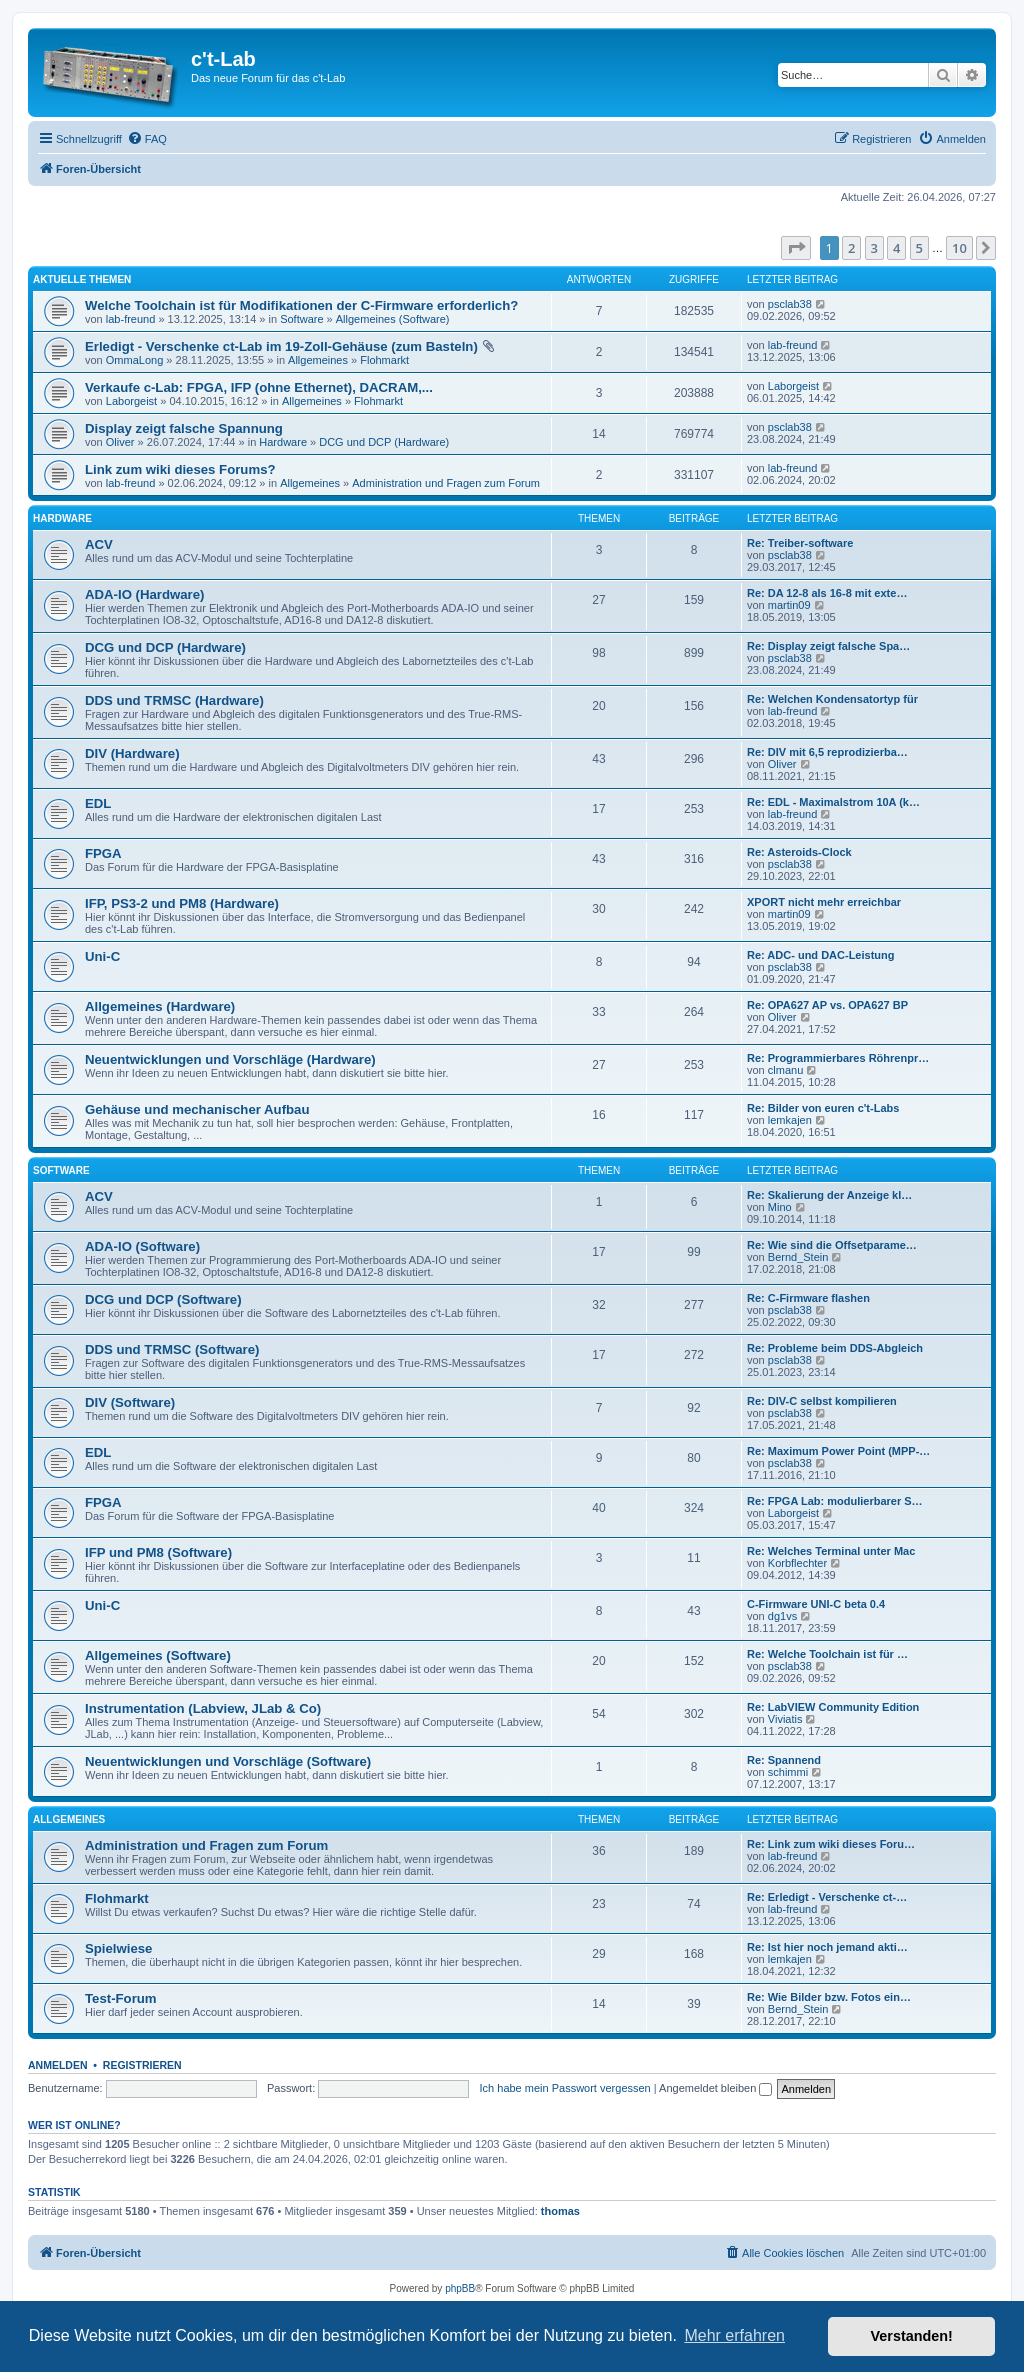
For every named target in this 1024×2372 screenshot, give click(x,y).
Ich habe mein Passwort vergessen (565, 2088)
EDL (98, 803)
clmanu (785, 1070)
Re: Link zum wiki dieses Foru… (831, 1844)
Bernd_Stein (798, 1257)
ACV (99, 544)
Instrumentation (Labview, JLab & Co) (203, 1708)
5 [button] (919, 248)
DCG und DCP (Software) (163, 1299)
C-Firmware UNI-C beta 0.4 (816, 1604)
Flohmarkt (384, 360)
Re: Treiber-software (800, 543)
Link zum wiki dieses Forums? (180, 469)
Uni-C (102, 956)
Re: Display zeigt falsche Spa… (828, 646)
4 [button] (896, 248)
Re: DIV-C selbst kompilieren (822, 1401)
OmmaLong (134, 360)
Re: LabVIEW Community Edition (833, 1707)
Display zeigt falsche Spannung (184, 428)
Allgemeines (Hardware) (160, 1006)
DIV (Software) (130, 1402)
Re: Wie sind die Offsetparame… (832, 1245)
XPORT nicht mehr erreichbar (824, 902)
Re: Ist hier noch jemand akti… (827, 1947)
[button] (796, 248)
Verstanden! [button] (912, 2336)
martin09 (789, 605)
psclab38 (790, 304)
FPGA (103, 853)
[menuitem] (147, 139)
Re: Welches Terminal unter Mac (831, 1551)
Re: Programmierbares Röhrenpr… (838, 1058)
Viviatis (785, 1719)
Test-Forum (121, 1998)
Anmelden (58, 2065)
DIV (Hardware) (132, 753)
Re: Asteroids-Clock (799, 852)
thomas (560, 2211)
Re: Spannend (784, 1760)
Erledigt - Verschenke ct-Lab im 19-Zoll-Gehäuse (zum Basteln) (281, 346)
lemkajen (790, 1120)
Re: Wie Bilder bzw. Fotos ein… (829, 1997)
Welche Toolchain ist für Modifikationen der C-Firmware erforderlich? (301, 305)
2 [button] (851, 248)
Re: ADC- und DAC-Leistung (820, 955)
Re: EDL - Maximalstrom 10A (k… (833, 802)
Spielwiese (118, 1948)
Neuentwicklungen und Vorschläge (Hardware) (230, 1059)
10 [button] (959, 248)
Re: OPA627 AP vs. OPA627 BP (827, 1005)
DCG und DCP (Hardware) (384, 442)
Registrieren (142, 2065)
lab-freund (131, 319)
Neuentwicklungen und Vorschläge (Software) (228, 1761)
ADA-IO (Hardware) (144, 594)
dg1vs (782, 1616)
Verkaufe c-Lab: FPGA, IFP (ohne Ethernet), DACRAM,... (259, 387)
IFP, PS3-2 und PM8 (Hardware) (182, 903)
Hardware (283, 442)
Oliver (120, 442)
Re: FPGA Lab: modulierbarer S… (835, 1501)
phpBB (460, 2288)
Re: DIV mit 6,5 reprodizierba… (827, 752)
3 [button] (874, 248)
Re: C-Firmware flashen (808, 1298)
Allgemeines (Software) (393, 319)
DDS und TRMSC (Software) (172, 1349)
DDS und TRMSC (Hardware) (174, 700)
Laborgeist (131, 401)
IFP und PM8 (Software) (158, 1552)
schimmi (788, 1772)
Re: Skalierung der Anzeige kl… (829, 1195)
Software (301, 319)
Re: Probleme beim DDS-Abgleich (835, 1348)
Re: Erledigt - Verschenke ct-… (827, 1897)
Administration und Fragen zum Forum (446, 483)
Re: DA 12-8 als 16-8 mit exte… (827, 593)
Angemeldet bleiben (715, 2088)
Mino (780, 1207)
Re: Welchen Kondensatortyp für (832, 699)
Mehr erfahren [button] (734, 2335)
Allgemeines (318, 360)
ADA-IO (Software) (142, 1246)
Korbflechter (797, 1563)
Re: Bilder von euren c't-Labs (823, 1108)
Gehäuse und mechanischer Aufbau (197, 1109)
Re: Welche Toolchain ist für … (827, 1654)
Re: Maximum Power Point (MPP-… (838, 1451)
